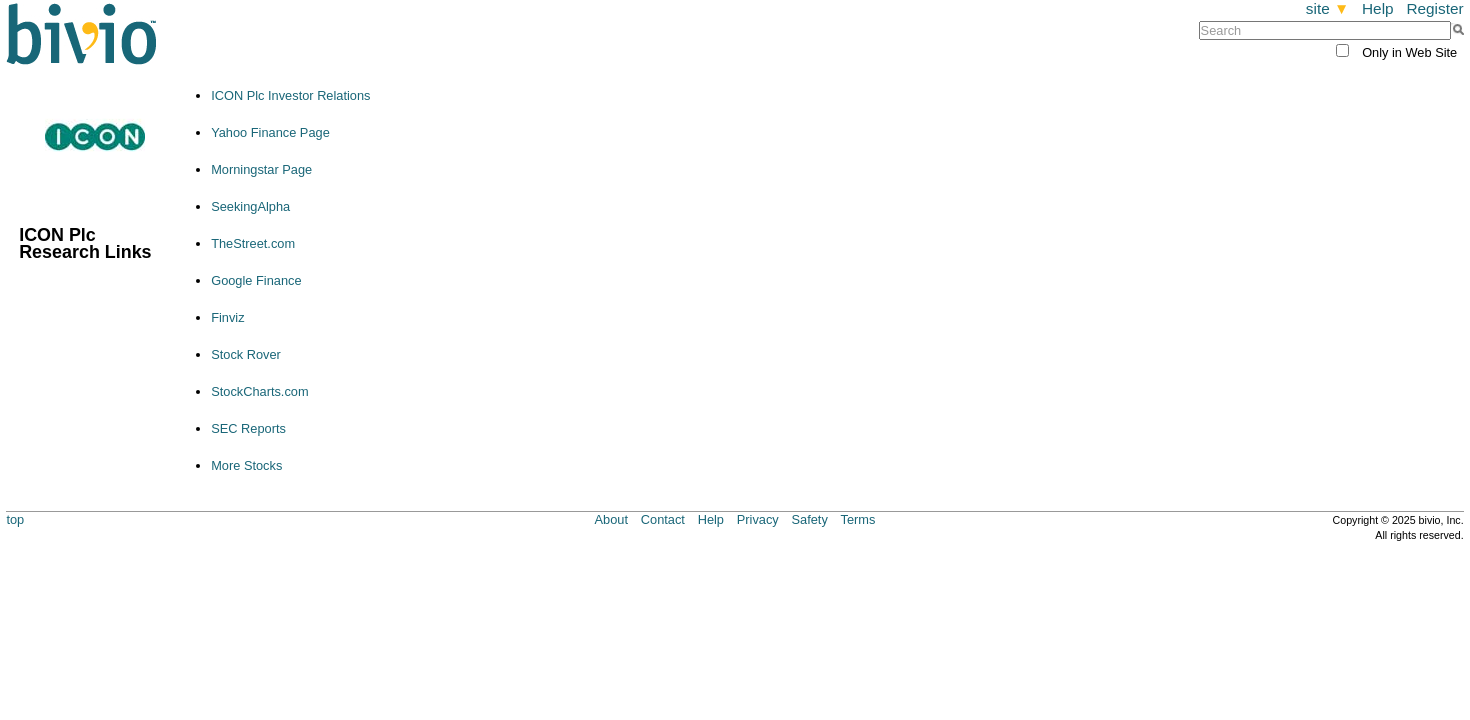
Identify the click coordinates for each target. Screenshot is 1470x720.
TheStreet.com (253, 243)
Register (1434, 8)
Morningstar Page (261, 169)
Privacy (758, 519)
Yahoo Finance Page (270, 132)
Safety (810, 519)
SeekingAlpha (250, 206)
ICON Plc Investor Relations (290, 95)
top (15, 519)
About (611, 519)
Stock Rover (246, 354)
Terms (858, 519)
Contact (663, 519)
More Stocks (246, 465)
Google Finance (256, 280)
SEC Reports (248, 428)
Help (1378, 8)
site (1327, 8)
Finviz (227, 317)
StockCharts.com (259, 391)
